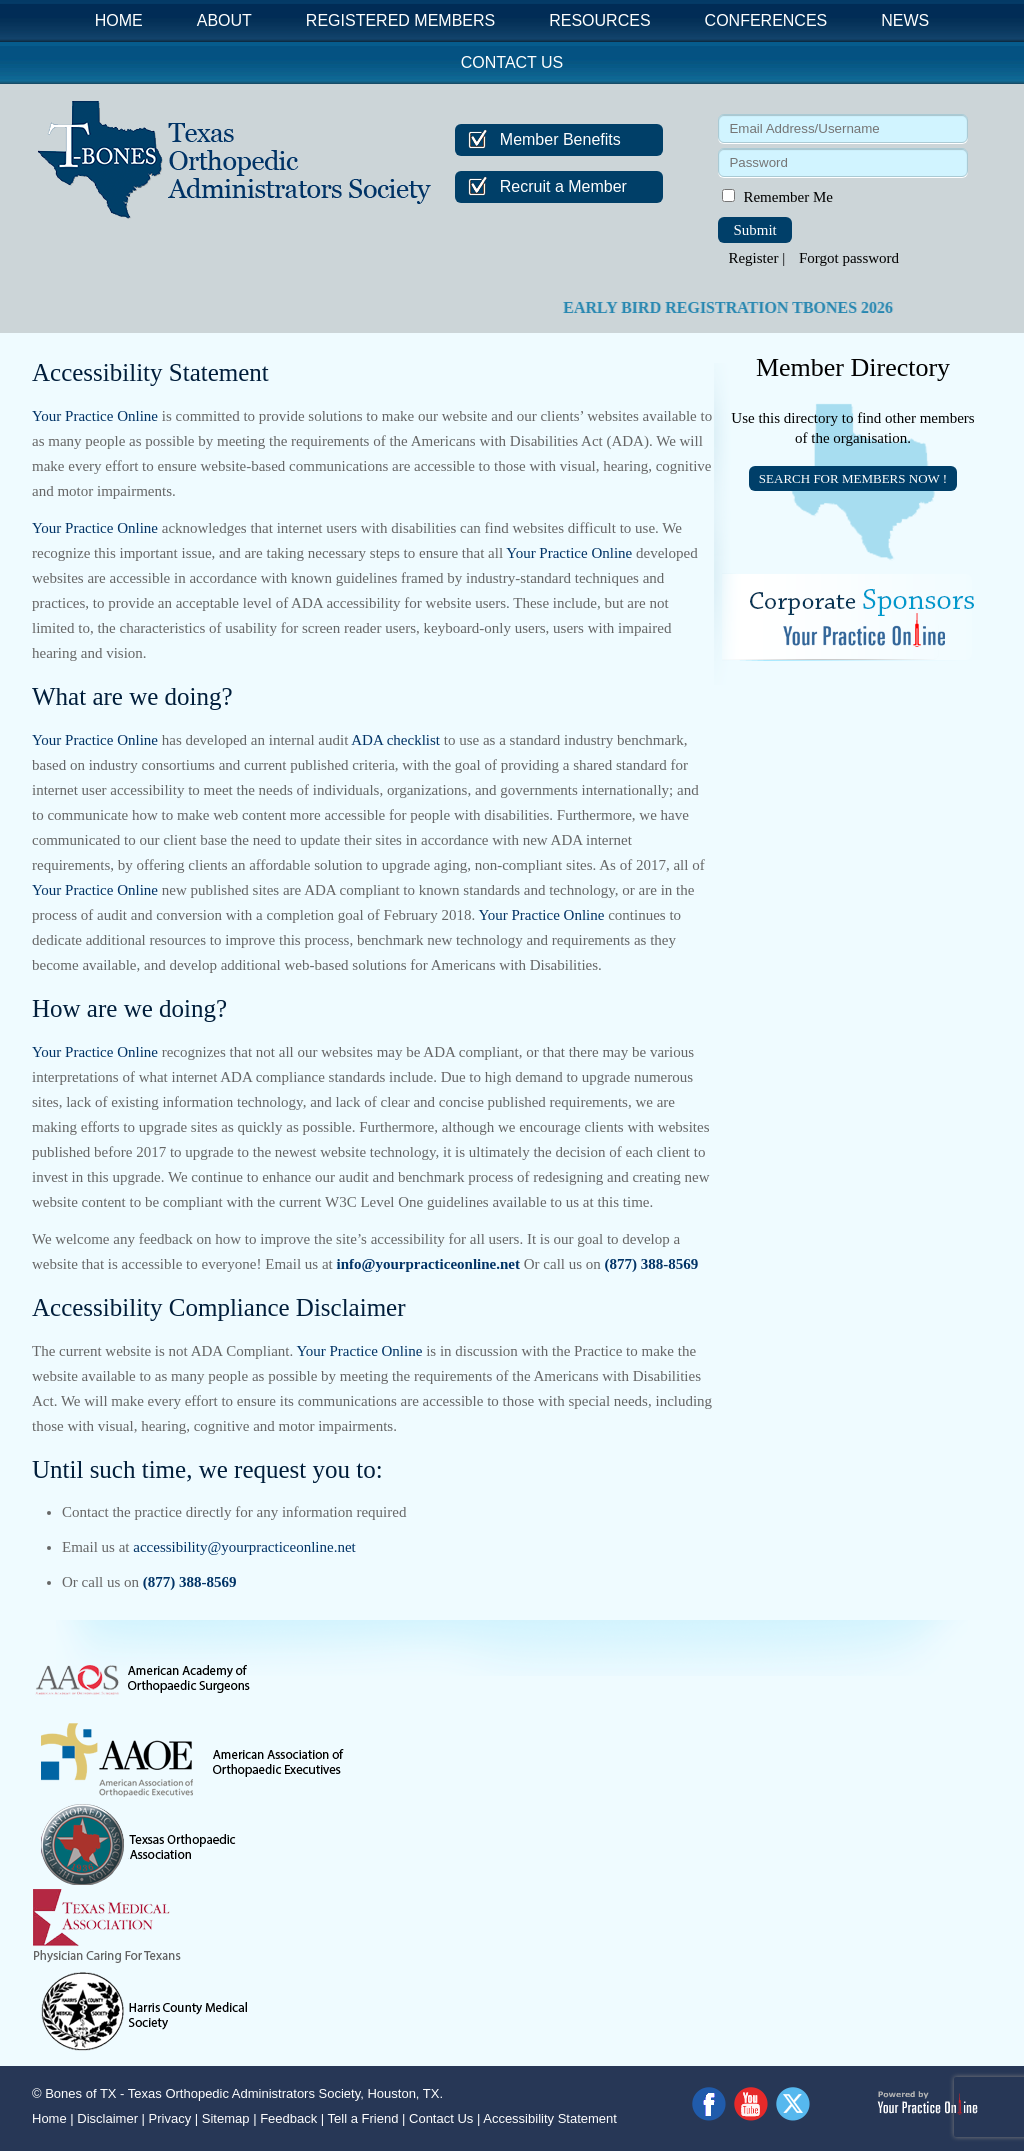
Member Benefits (560, 139)
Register (753, 258)
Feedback (288, 2118)
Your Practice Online (95, 416)
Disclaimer (107, 2118)
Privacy (170, 2118)
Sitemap (226, 2118)
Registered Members (400, 20)
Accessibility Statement (550, 2118)
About (224, 20)
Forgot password (849, 258)
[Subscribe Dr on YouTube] (752, 2105)
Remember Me (788, 197)
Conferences (766, 20)
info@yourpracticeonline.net (428, 1264)
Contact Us (512, 62)
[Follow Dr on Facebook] (710, 2105)
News (905, 20)
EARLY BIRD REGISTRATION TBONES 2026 (747, 307)
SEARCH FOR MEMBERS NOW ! (853, 478)
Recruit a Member (563, 186)
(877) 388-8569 (652, 1264)
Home (119, 20)
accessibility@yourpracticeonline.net (244, 1547)
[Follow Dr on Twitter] (794, 2105)
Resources (599, 20)
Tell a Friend (363, 2118)
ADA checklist (395, 740)
